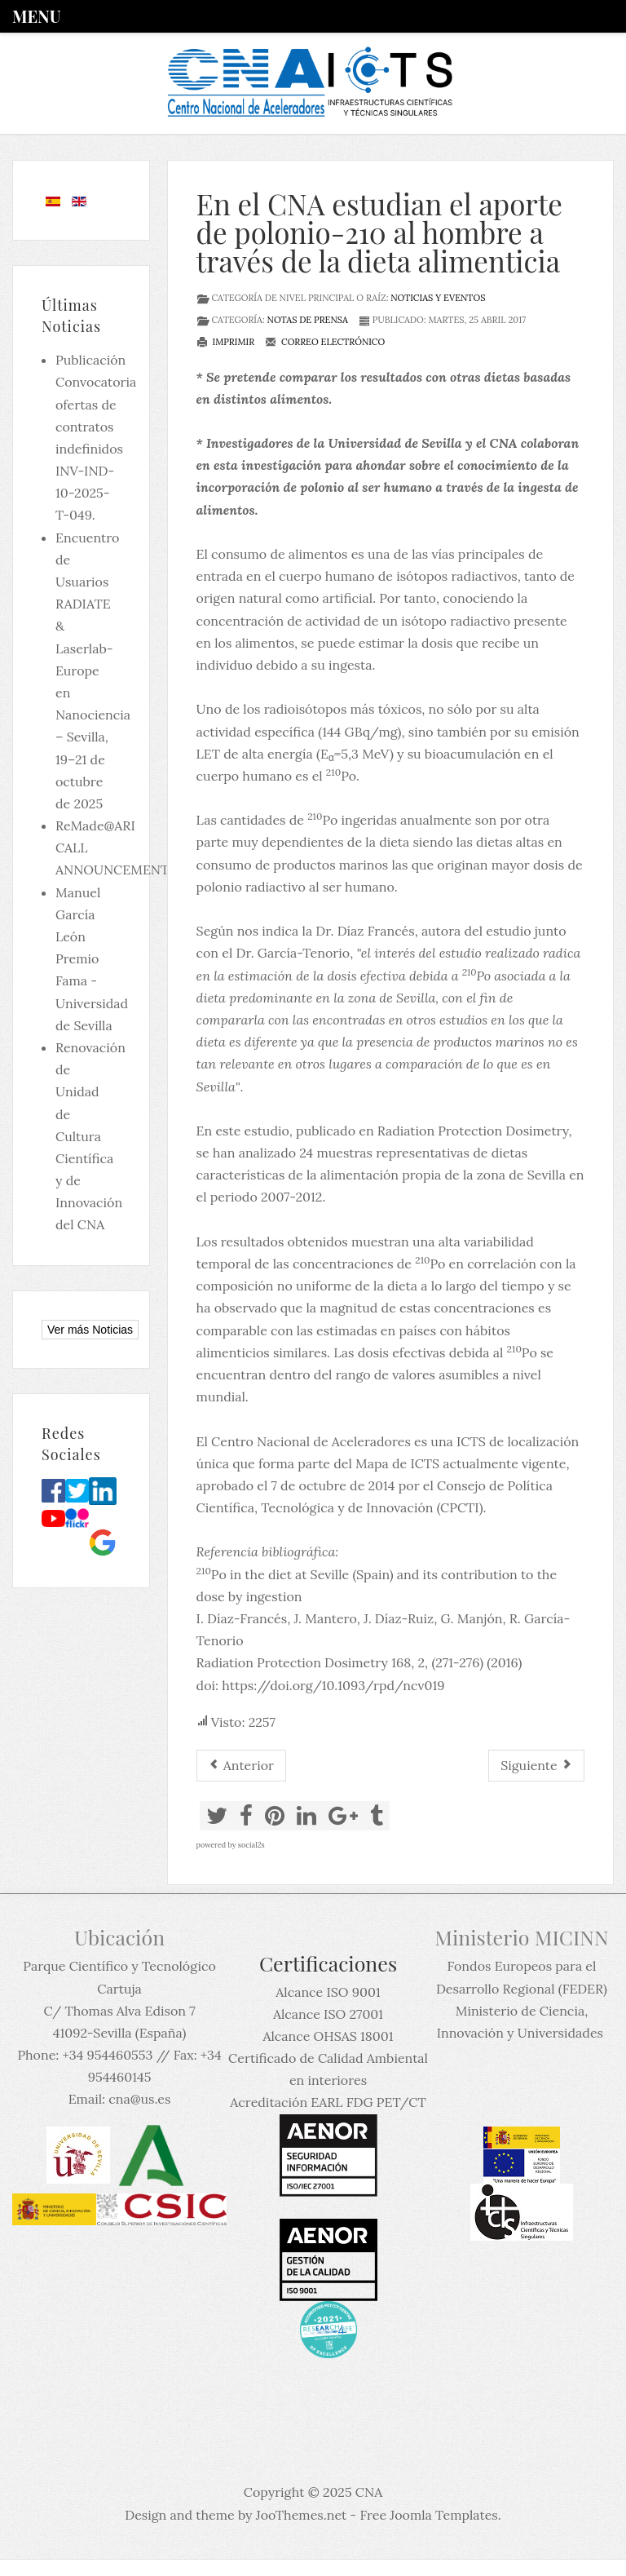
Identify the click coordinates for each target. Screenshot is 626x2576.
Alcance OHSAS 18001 (327, 2036)
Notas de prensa (307, 319)
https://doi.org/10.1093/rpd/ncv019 (333, 1685)
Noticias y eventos (437, 297)
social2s (251, 1844)
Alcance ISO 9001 (328, 1992)
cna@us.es (139, 2099)
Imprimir (225, 341)
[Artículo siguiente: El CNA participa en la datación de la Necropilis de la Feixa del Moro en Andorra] (536, 1766)
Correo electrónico (325, 341)
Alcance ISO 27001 (328, 2014)
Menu (36, 16)
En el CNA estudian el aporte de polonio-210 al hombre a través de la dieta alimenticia (379, 232)
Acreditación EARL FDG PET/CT (327, 2102)
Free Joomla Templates (428, 2515)
